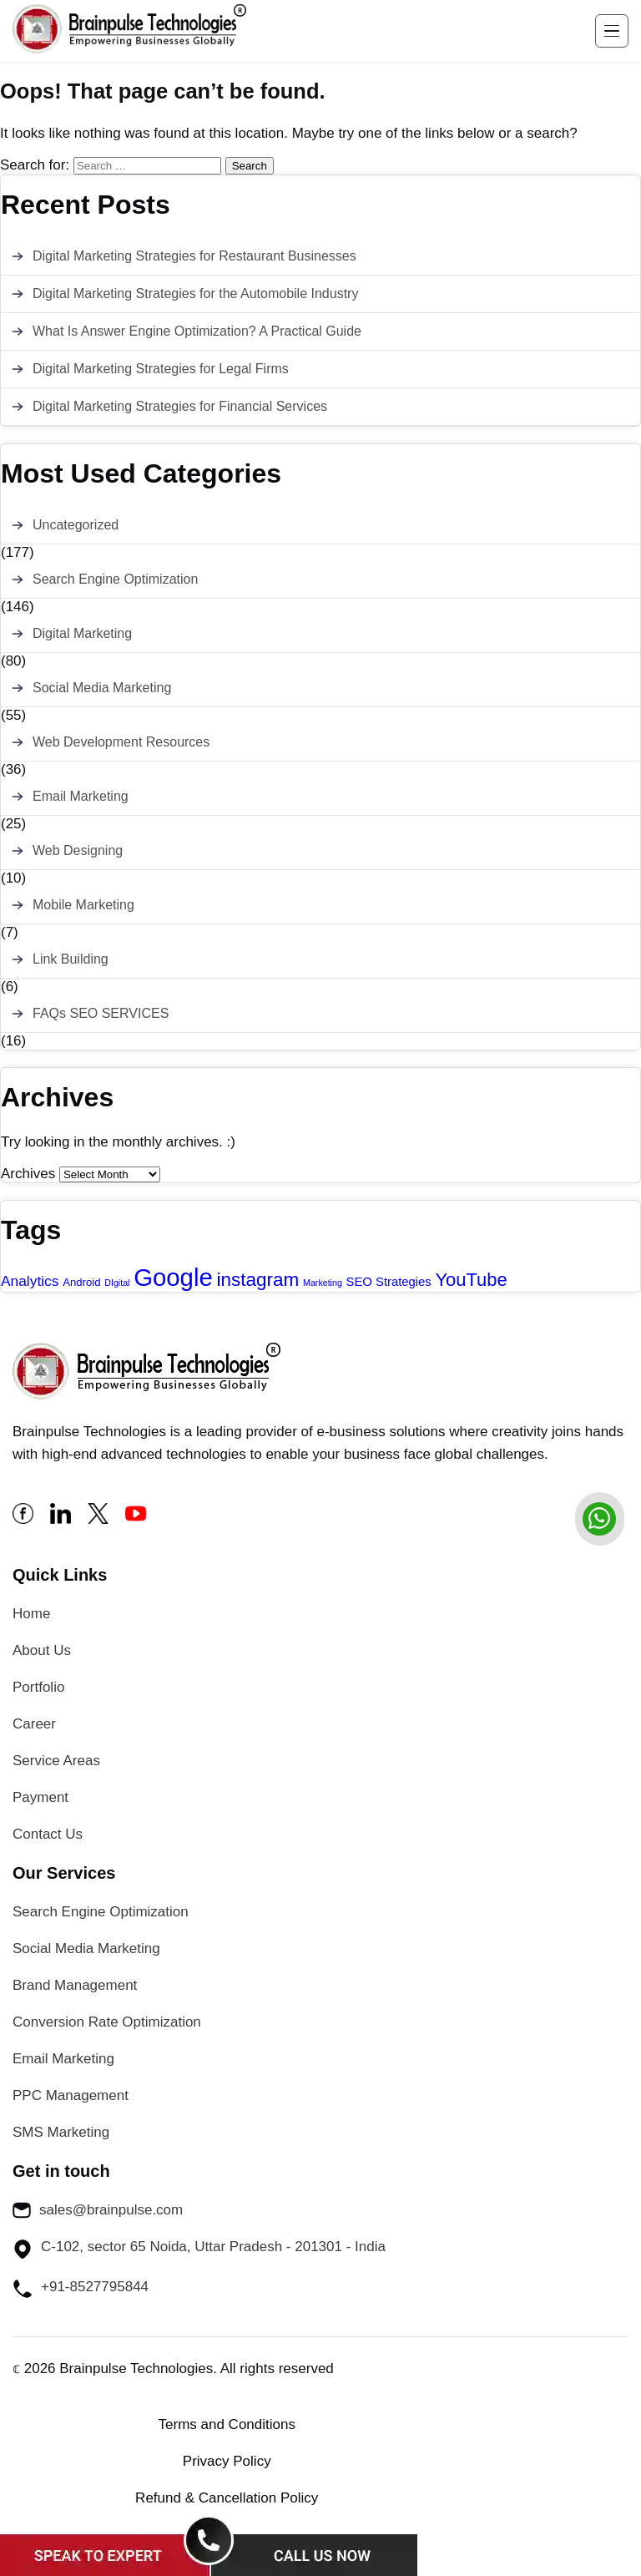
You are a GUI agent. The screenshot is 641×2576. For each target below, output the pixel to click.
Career (34, 1724)
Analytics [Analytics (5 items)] (29, 1281)
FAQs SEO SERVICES (101, 1013)
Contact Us (48, 1834)
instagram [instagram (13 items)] (258, 1279)
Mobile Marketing (83, 905)
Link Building (71, 959)
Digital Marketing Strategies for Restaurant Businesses (194, 256)
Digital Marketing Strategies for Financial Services (180, 406)
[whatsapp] (599, 1519)
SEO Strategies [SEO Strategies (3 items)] (389, 1281)
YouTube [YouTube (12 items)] (471, 1279)
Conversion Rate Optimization (107, 2022)
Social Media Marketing (102, 688)
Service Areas (56, 1761)
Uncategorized (76, 525)
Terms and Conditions (227, 2424)
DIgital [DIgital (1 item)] (116, 1283)
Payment (40, 1797)
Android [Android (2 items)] (81, 1282)
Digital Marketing (82, 633)
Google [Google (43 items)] (173, 1277)
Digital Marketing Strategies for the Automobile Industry (195, 293)
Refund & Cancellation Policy (226, 2498)
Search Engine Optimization (115, 579)
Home (31, 1614)
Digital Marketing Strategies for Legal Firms (161, 369)
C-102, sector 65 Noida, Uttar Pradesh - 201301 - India (199, 2249)
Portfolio (38, 1687)
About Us (42, 1650)
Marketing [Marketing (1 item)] (322, 1283)
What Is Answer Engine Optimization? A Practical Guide (197, 331)
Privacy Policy (227, 2461)
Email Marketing (81, 796)
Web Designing (78, 850)
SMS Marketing (61, 2132)
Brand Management (75, 1985)
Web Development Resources (121, 742)
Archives (28, 1174)
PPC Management (71, 2095)
